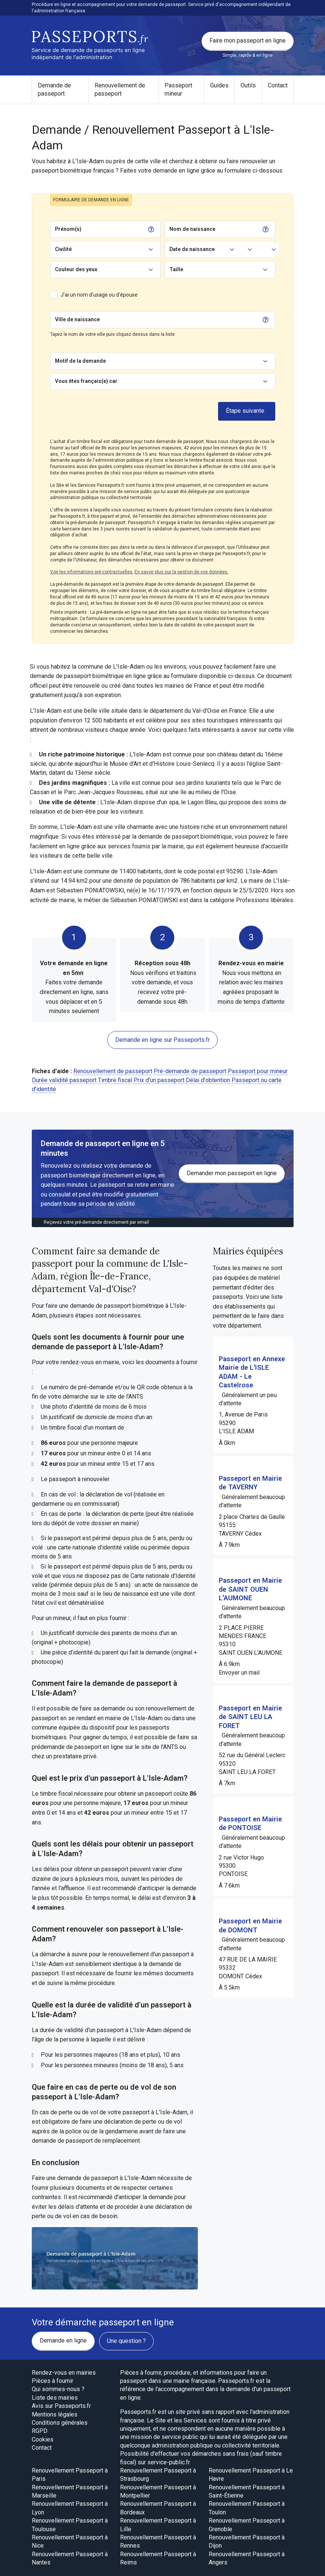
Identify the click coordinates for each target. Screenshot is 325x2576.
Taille (176, 269)
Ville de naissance (77, 319)
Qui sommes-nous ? (58, 2389)
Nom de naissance (192, 229)
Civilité (63, 249)
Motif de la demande (80, 361)
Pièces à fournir (52, 2380)
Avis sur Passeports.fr (61, 2405)
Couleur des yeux (76, 269)
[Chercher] (180, 320)
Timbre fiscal (115, 1080)
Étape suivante (245, 410)
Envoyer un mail (239, 1672)
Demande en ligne (63, 2340)
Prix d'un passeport (159, 1080)
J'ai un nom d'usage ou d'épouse (99, 295)
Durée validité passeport (64, 1080)
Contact (278, 85)
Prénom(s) (68, 229)
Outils (248, 85)
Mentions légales (54, 2414)
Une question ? (126, 2340)
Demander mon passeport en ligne (232, 1173)
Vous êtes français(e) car (86, 381)
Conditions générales (60, 2422)
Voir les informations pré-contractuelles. (92, 572)
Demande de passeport (54, 89)
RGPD (39, 2430)
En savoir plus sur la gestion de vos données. (182, 572)
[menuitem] (60, 89)
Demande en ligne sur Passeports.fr (162, 1039)
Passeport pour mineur (258, 1071)
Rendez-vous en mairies (64, 2372)
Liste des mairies (55, 2397)
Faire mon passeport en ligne (247, 40)
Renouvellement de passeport (120, 89)
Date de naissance (192, 249)
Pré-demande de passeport (190, 1071)
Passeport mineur (178, 89)
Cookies (42, 2439)
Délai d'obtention (208, 1080)
